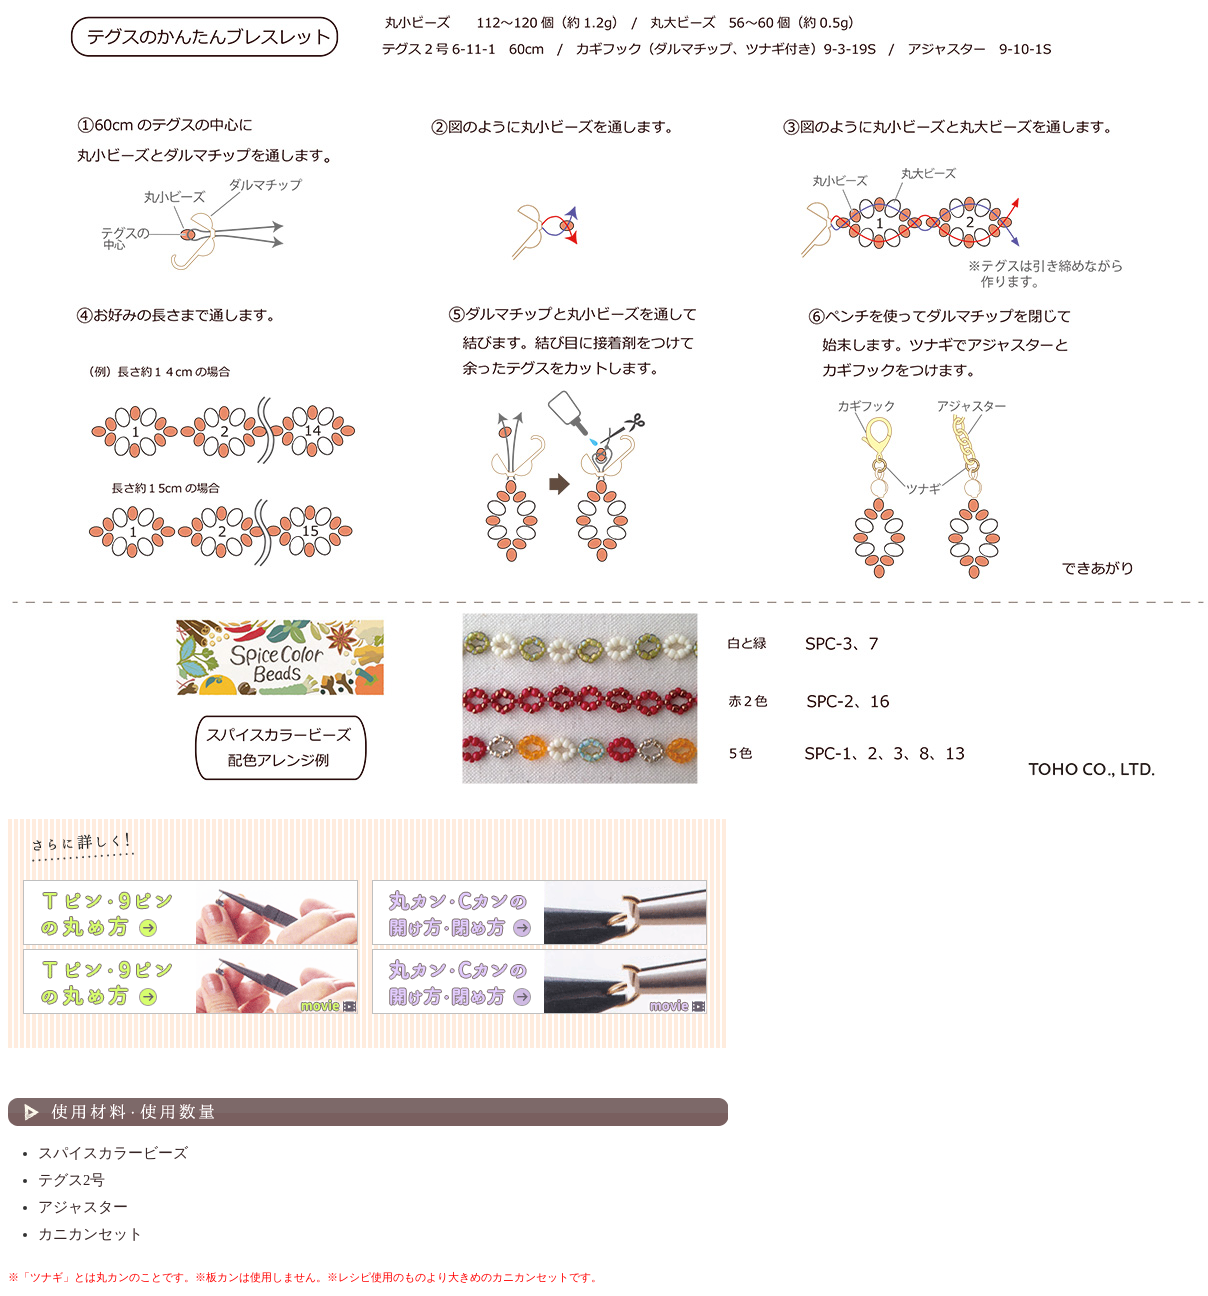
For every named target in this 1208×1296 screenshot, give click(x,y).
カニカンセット (90, 1234)
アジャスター (83, 1207)
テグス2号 (71, 1180)
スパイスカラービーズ (113, 1153)
